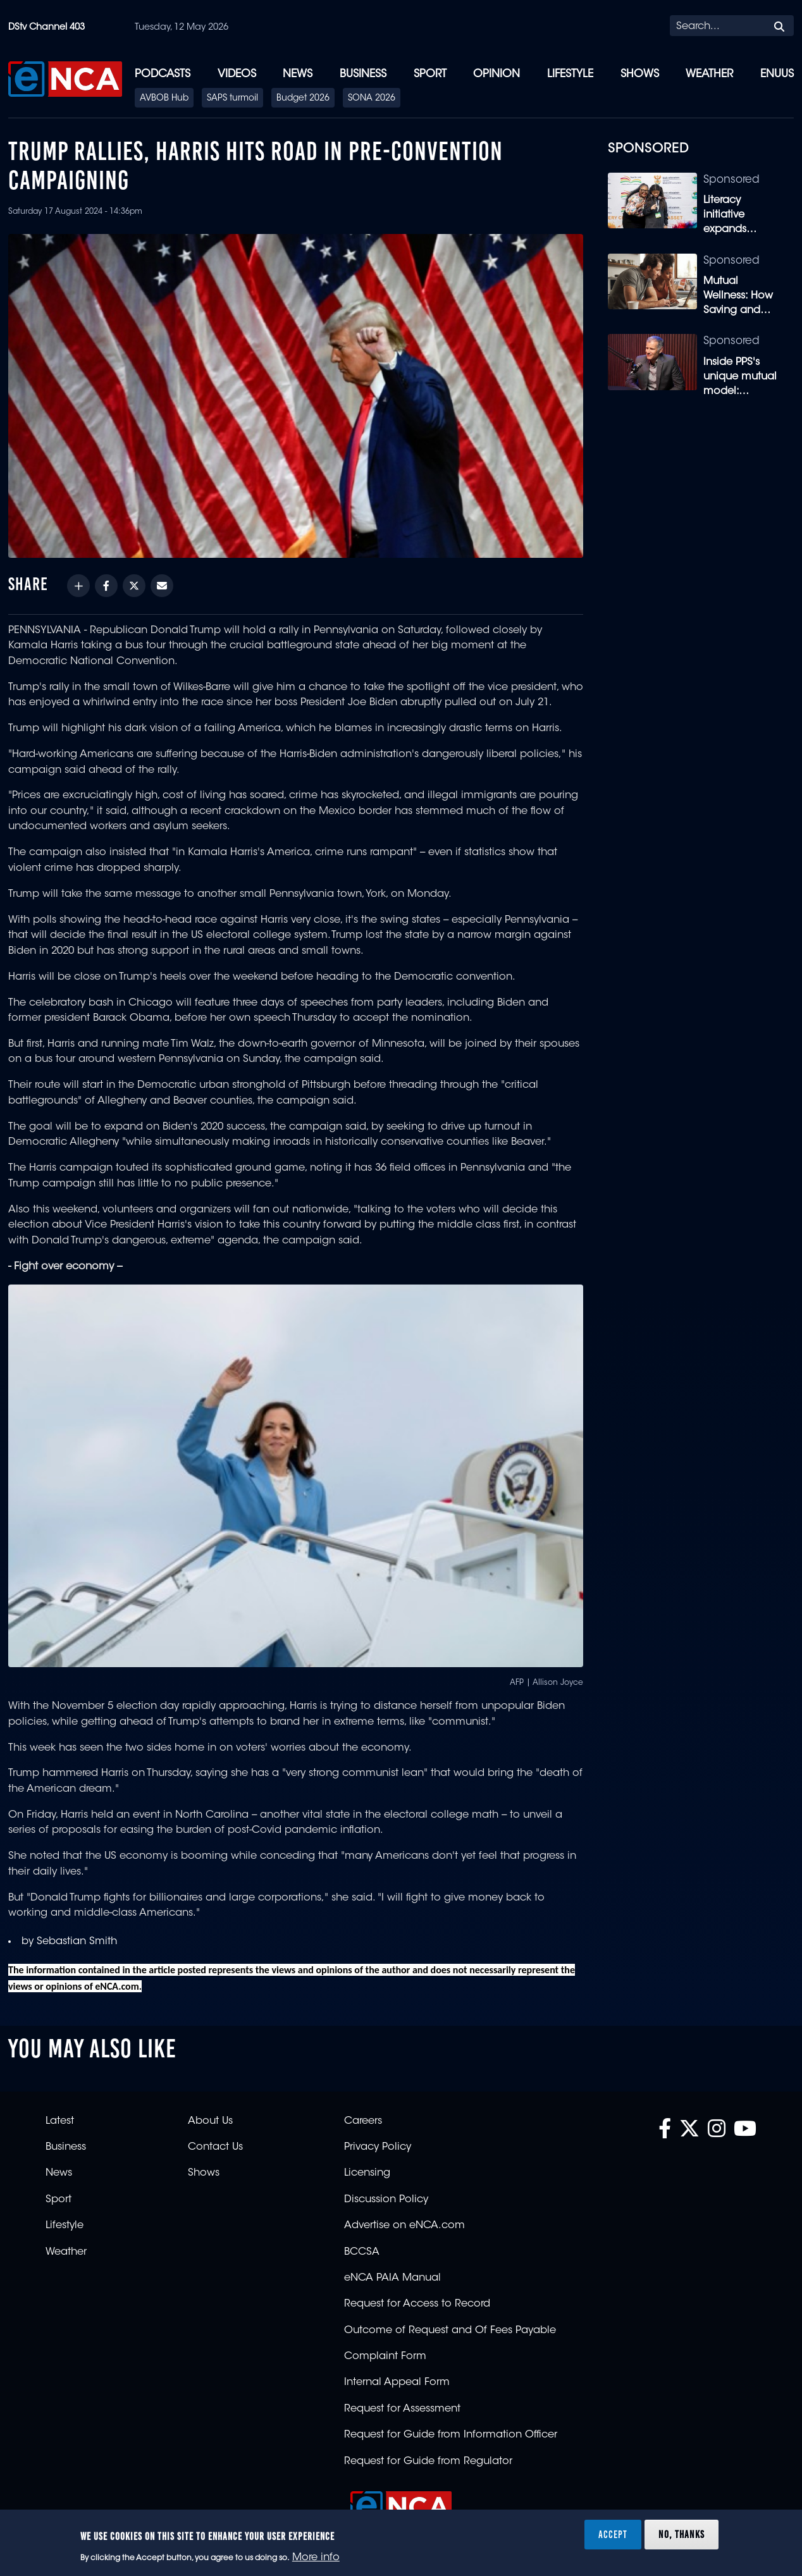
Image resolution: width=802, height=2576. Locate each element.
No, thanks (681, 2534)
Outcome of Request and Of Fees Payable (450, 2331)
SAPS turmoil (232, 98)
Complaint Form (385, 2356)
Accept (612, 2534)
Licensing (367, 2173)
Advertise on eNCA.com (404, 2226)
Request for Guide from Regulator (428, 2461)
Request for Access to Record (417, 2304)
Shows (639, 74)
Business (363, 74)
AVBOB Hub (164, 98)
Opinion (496, 74)
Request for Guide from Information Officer (450, 2435)
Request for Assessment (402, 2409)
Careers (363, 2121)
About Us (210, 2121)
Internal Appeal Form (397, 2382)
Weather (709, 74)
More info (316, 2558)
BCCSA (361, 2252)
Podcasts (162, 74)
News (297, 74)
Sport (430, 74)
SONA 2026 (371, 98)
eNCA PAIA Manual (392, 2278)
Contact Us (215, 2147)
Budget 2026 (303, 98)
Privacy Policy (377, 2147)
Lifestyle (570, 74)
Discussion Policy (386, 2200)
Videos (237, 74)
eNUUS (777, 74)
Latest (60, 2121)
